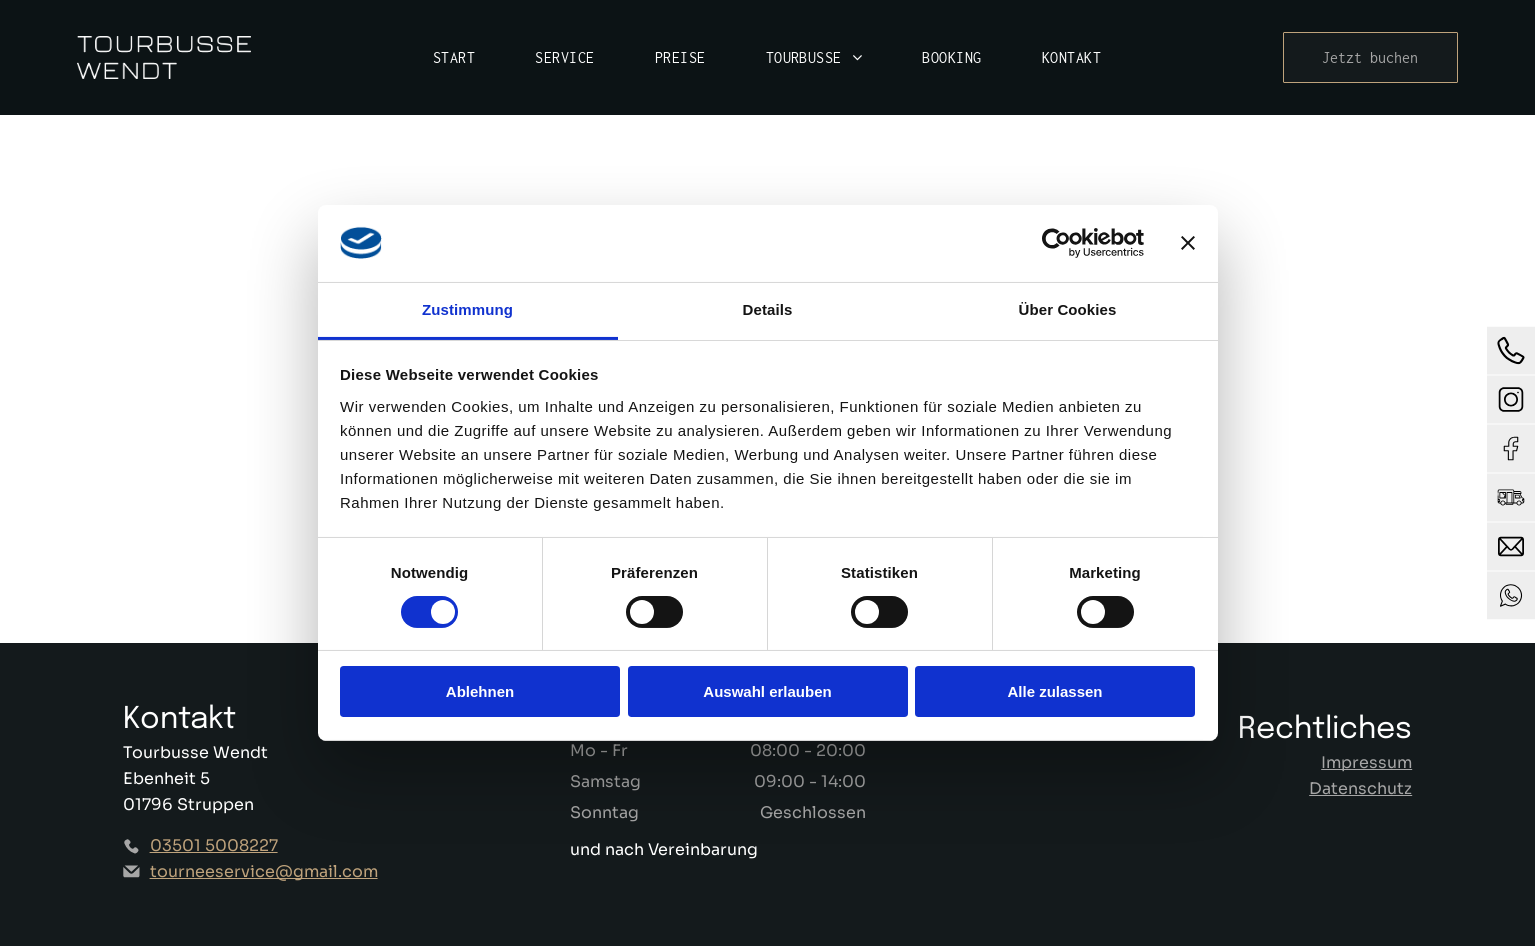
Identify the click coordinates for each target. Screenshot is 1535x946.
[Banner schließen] (1188, 243)
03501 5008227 (214, 845)
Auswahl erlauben (767, 691)
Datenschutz (1360, 788)
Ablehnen (480, 691)
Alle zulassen (1054, 691)
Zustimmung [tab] (467, 309)
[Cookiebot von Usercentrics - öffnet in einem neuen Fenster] (1056, 243)
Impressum (1366, 762)
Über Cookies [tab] (1068, 309)
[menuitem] (454, 57)
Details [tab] (768, 309)
